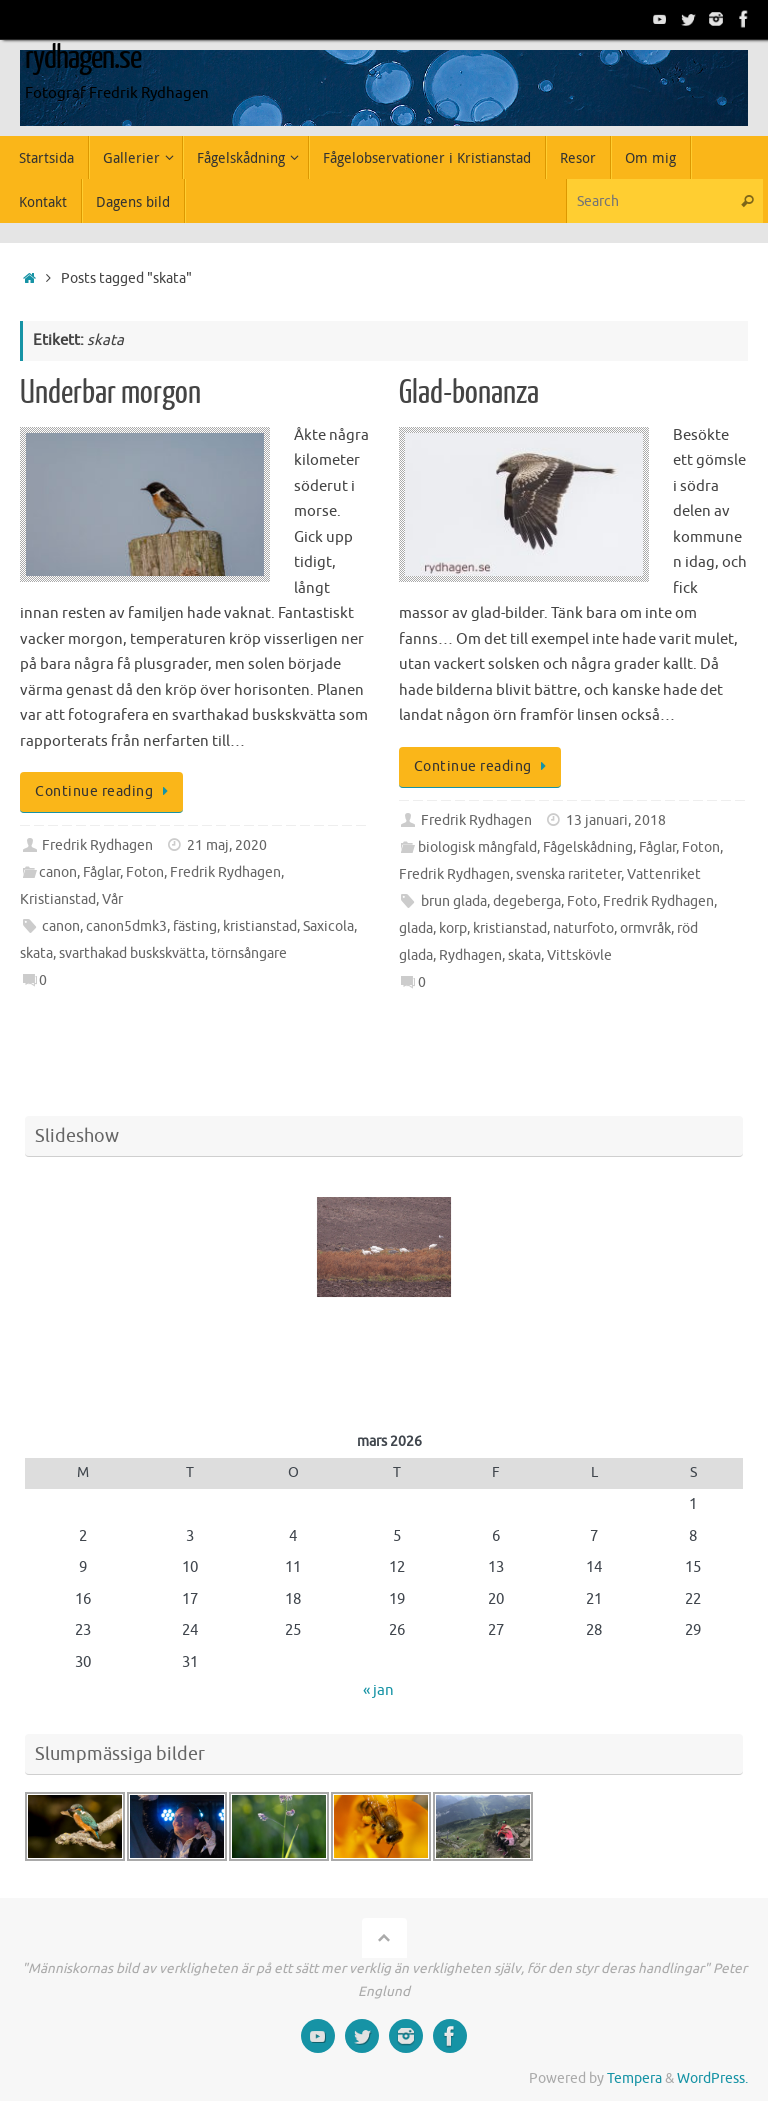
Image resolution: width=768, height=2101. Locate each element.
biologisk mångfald (477, 847)
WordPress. (712, 2078)
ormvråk (645, 928)
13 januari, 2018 (616, 820)
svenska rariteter (568, 874)
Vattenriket (664, 874)
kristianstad (260, 926)
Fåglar (101, 872)
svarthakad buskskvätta (132, 953)
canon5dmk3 (126, 926)
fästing (195, 926)
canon (58, 872)
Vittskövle (579, 955)
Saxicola (328, 926)
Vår (112, 899)
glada (416, 928)
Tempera (634, 2078)
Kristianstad (58, 899)
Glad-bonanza (469, 393)
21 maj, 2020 (227, 845)
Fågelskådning (588, 847)
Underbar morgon (110, 393)
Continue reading (105, 791)
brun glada (454, 901)
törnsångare (249, 953)
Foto (582, 901)
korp (453, 928)
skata (36, 953)
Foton (145, 872)
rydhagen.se (83, 58)
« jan (378, 1690)
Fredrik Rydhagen (97, 845)
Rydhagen (470, 955)
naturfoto (583, 928)
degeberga (527, 901)
